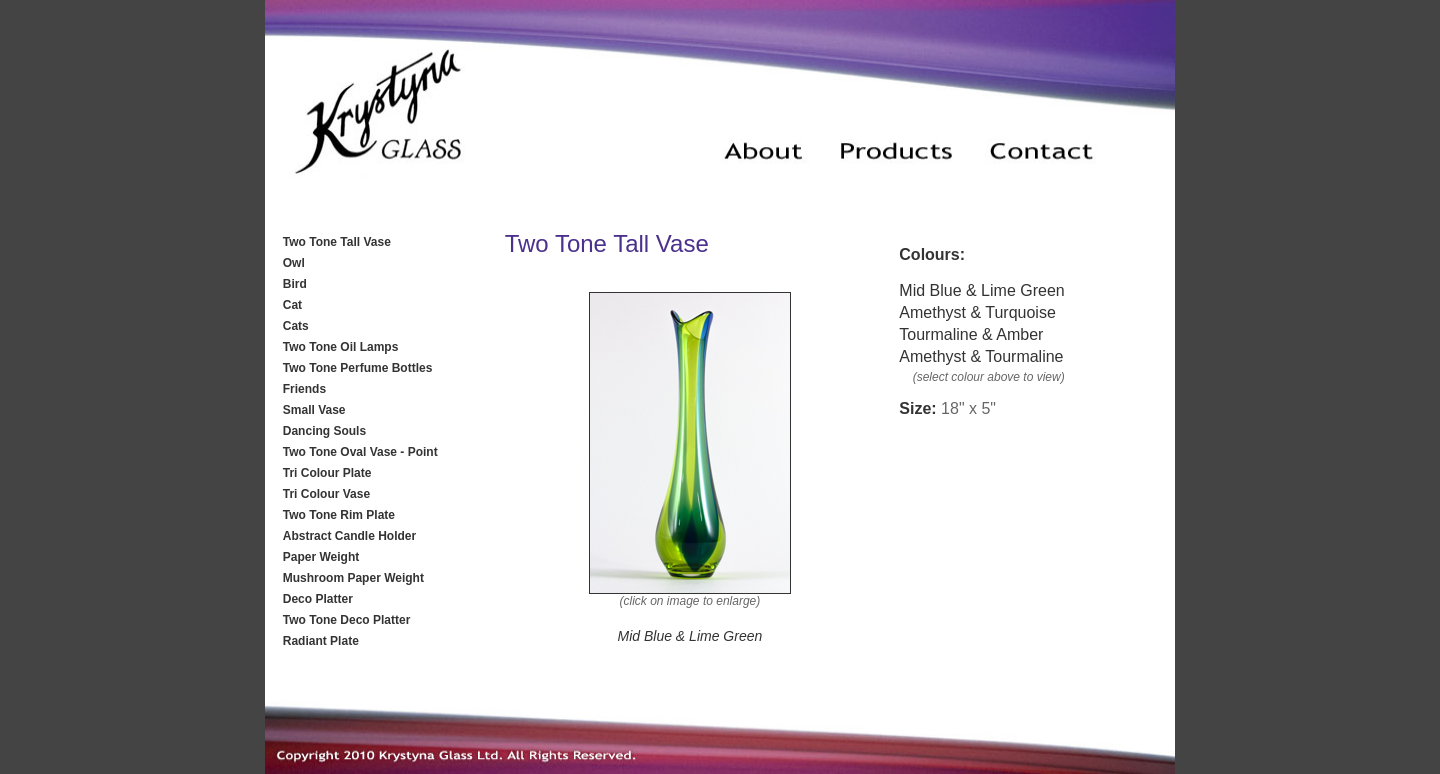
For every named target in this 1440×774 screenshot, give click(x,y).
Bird (295, 284)
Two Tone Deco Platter (347, 620)
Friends (304, 389)
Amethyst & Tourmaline (981, 356)
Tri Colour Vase (326, 494)
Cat (292, 305)
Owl (294, 263)
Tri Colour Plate (327, 473)
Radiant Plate (321, 641)
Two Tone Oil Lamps (341, 347)
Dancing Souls (324, 431)
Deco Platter (318, 599)
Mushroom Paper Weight (353, 578)
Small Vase (314, 410)
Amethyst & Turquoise (977, 312)
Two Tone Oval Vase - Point (360, 452)
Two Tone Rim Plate (339, 515)
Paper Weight (321, 557)
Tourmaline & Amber (971, 334)
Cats (296, 326)
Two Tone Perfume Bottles (358, 368)
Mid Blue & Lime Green (981, 290)
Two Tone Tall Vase (337, 242)
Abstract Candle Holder (349, 536)
